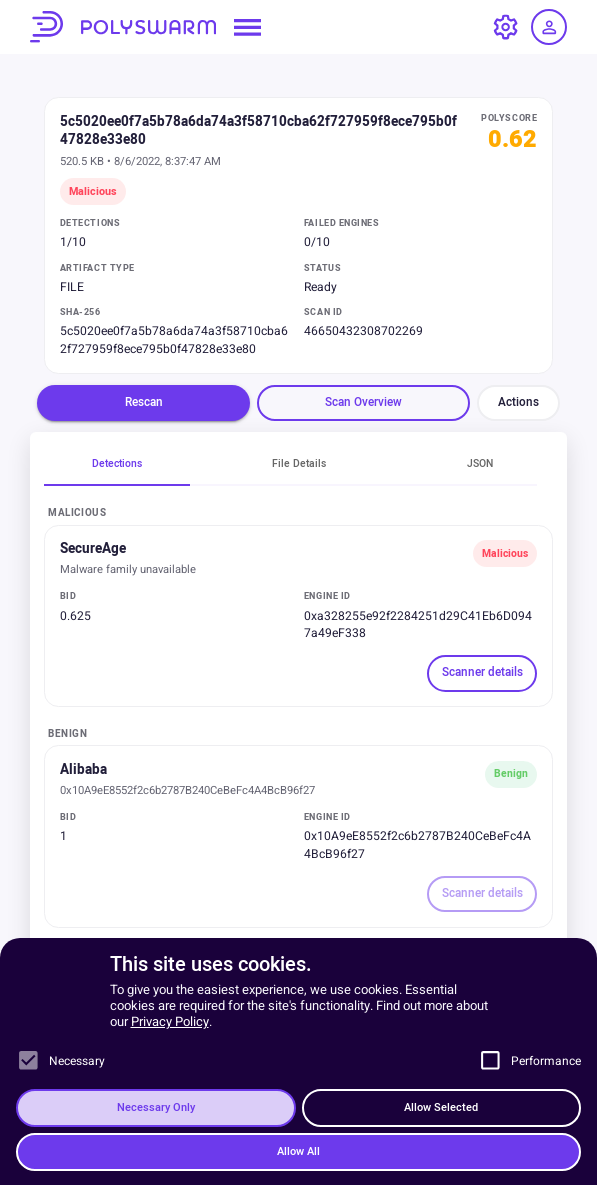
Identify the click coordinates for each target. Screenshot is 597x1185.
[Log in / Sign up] (549, 27)
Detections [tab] (117, 463)
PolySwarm (123, 27)
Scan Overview (363, 402)
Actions (518, 402)
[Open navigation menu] (247, 27)
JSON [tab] (480, 463)
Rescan (144, 402)
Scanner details (482, 672)
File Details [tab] (299, 463)
